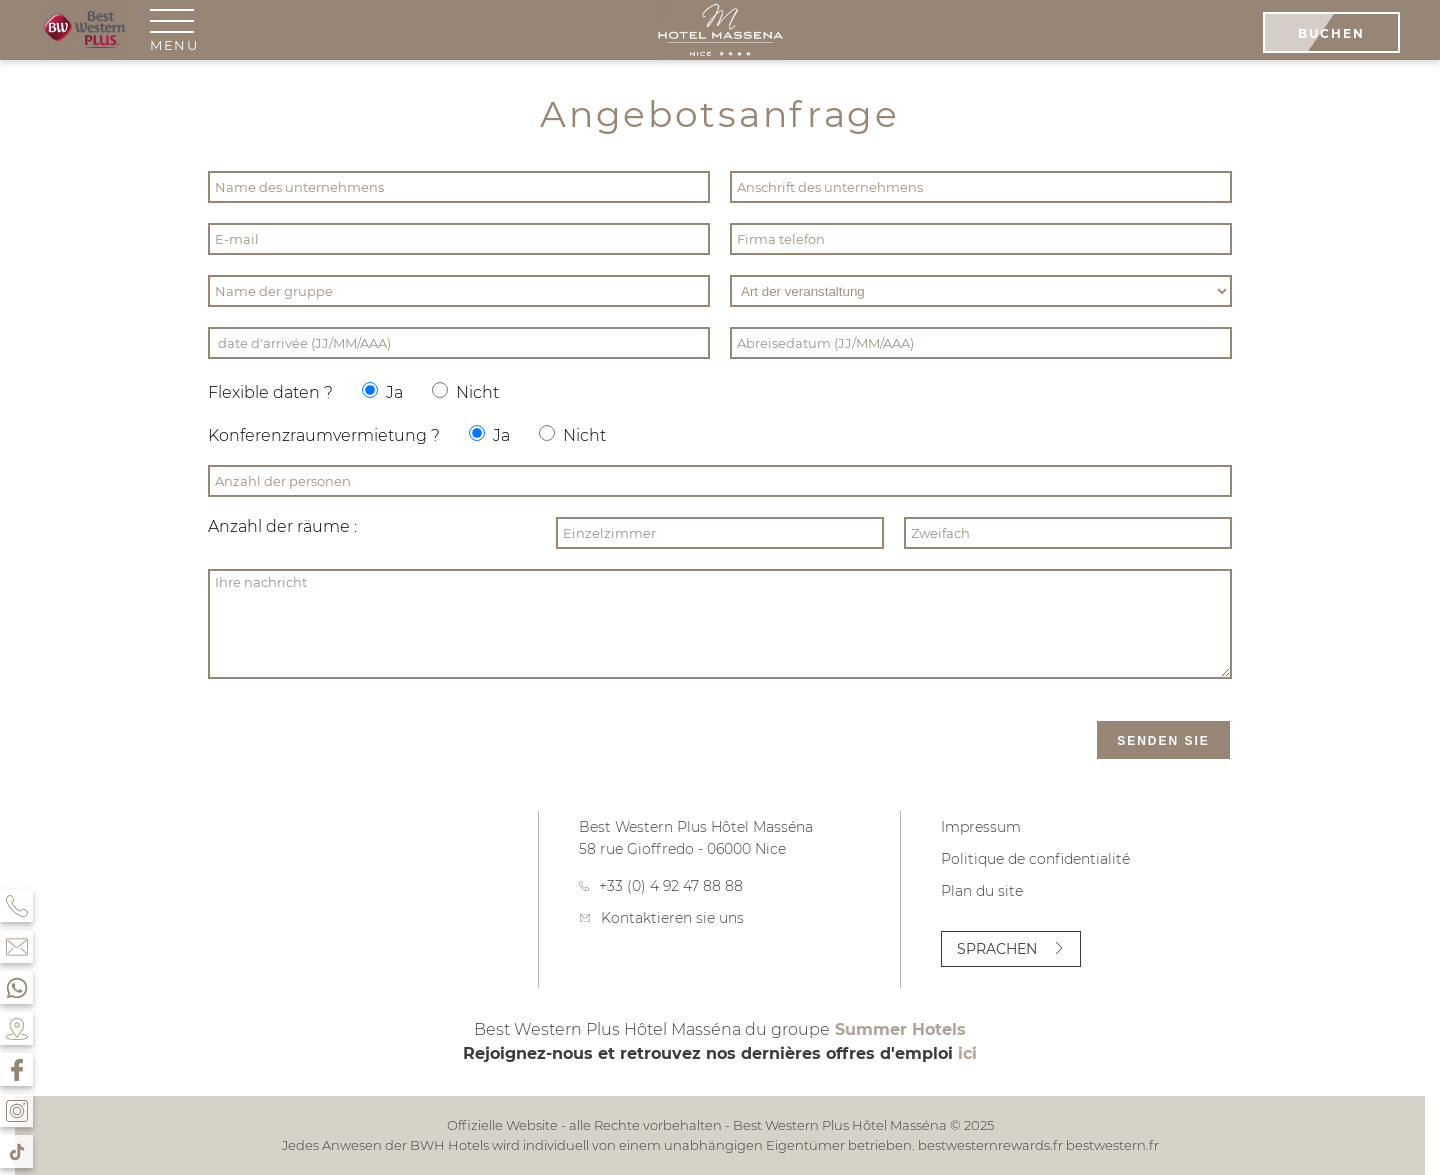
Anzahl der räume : (282, 526)
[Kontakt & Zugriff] (16, 946)
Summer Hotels (900, 1029)
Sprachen (1011, 949)
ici (967, 1053)
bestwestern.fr (1112, 1145)
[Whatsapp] (16, 987)
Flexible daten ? (270, 392)
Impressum (981, 827)
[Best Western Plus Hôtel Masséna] (720, 32)
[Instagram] (16, 1110)
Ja (382, 392)
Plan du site (982, 891)
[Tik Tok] (16, 1151)
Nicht (465, 392)
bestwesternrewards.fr (990, 1145)
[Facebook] (16, 1069)
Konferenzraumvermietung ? (324, 435)
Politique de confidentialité (1035, 859)
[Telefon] (16, 905)
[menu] (174, 29)
